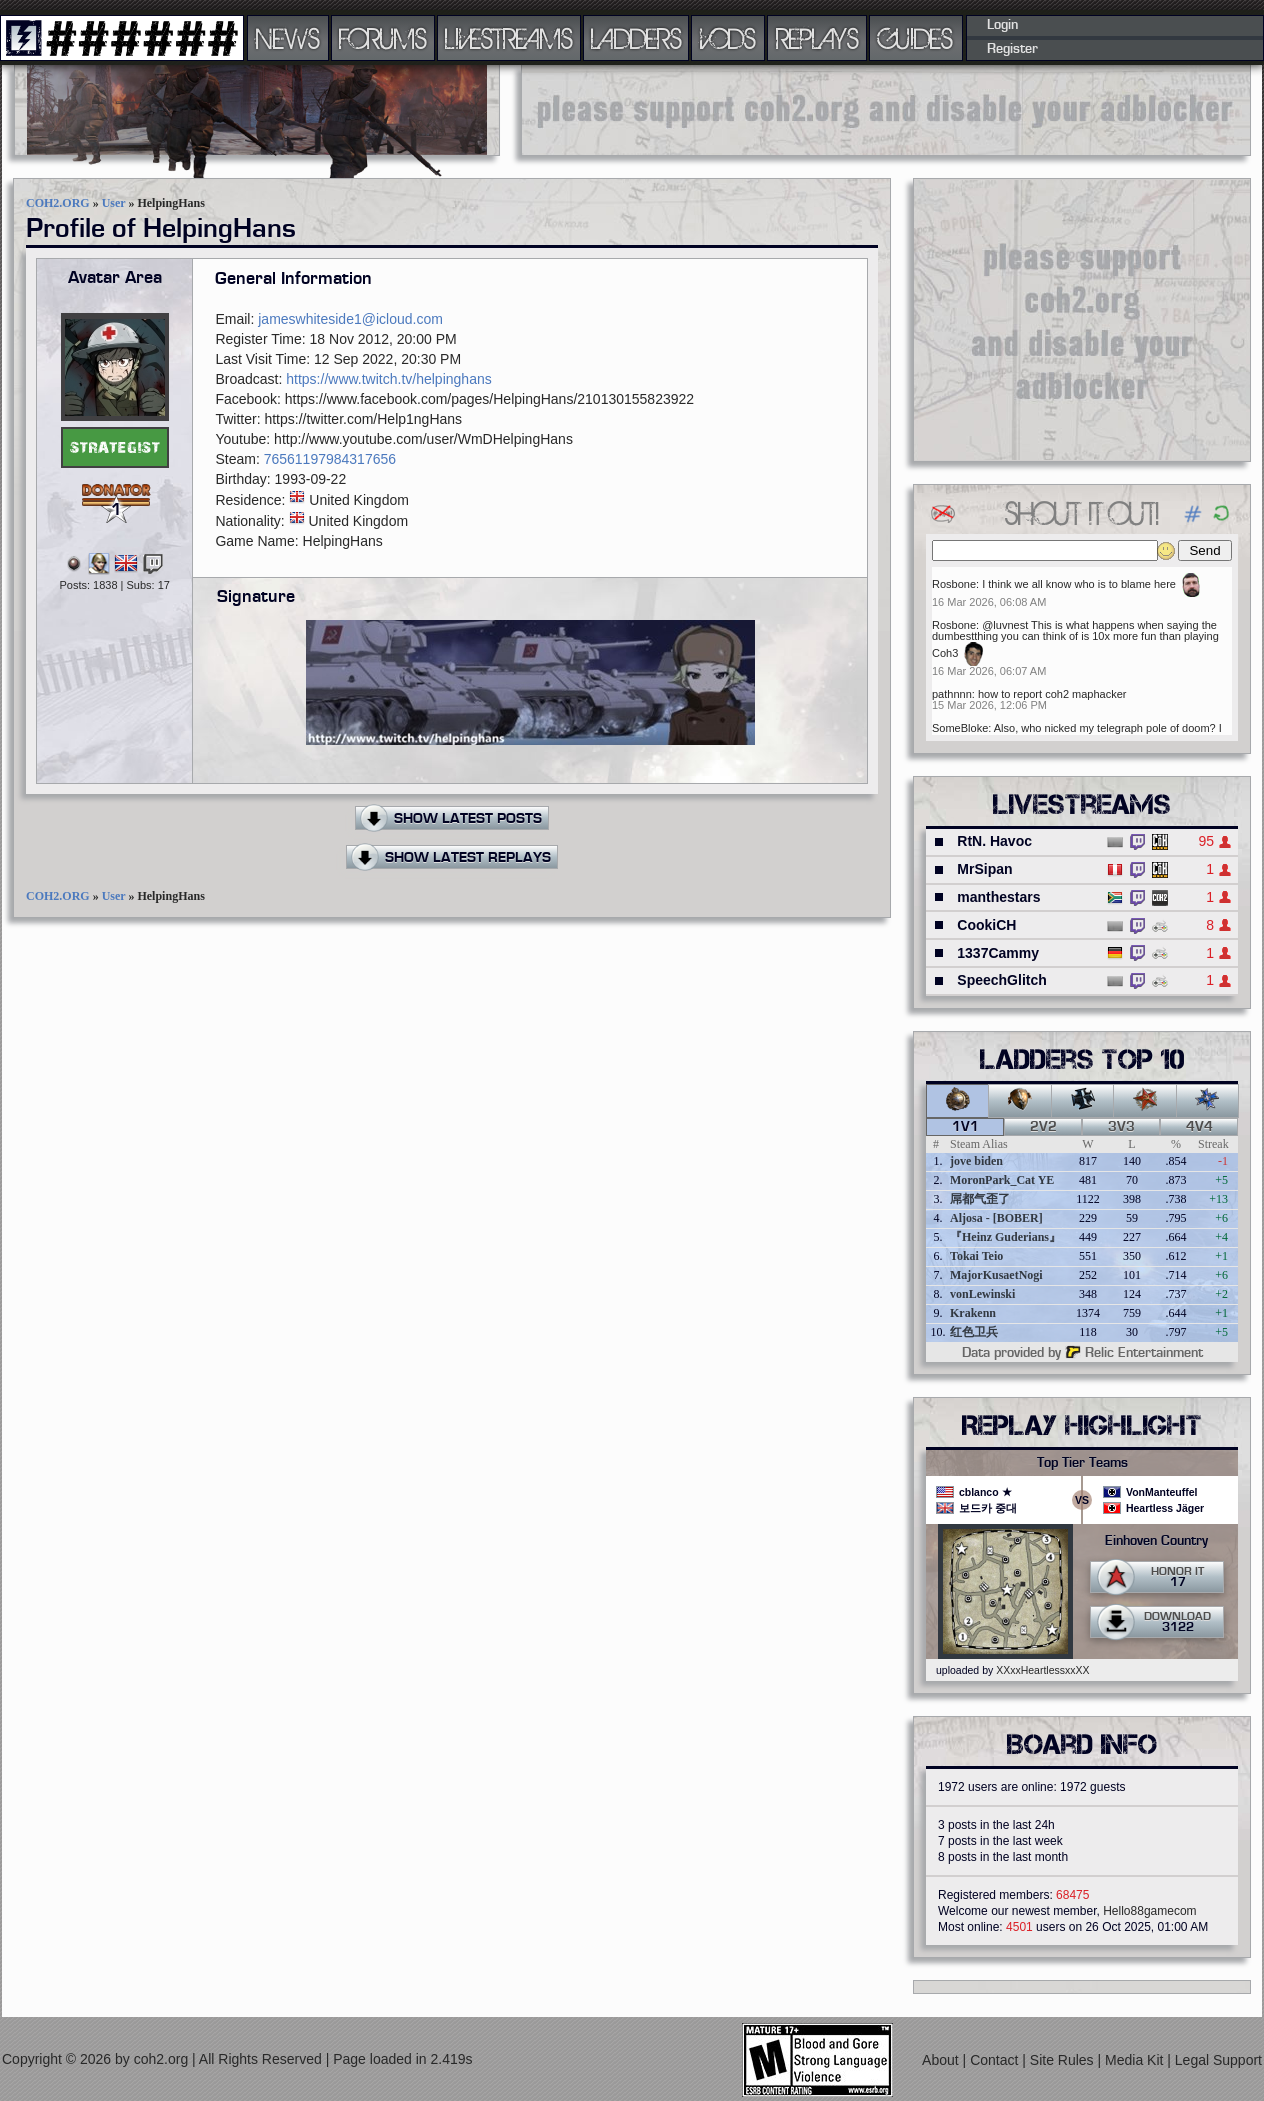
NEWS (288, 38)
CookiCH (986, 925)
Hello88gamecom (1149, 1911)
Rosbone (954, 584)
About (942, 2060)
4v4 (1199, 1127)
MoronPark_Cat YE (1002, 1180)
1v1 (965, 1127)
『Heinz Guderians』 (1005, 1237)
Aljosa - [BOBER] (996, 1218)
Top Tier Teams (1082, 1463)
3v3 (1121, 1127)
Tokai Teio (976, 1256)
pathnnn (952, 694)
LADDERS (636, 38)
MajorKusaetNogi (996, 1275)
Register (1012, 49)
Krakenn (973, 1313)
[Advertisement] (1082, 319)
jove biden (976, 1161)
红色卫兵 (974, 1332)
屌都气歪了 (980, 1199)
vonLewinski (982, 1294)
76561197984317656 (330, 459)
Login (1002, 25)
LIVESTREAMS (509, 38)
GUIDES (916, 38)
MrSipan (984, 869)
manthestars (998, 897)
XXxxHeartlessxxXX (1042, 1670)
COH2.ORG (58, 203)
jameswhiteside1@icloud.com (350, 319)
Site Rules (1064, 2060)
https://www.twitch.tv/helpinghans (388, 379)
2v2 (1043, 1127)
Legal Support (1218, 2060)
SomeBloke (960, 728)
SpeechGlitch (1001, 980)
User (114, 203)
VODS (728, 38)
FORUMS (383, 38)
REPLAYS (817, 38)
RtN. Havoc (994, 841)
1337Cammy (998, 953)
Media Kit (1136, 2060)
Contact (996, 2060)
